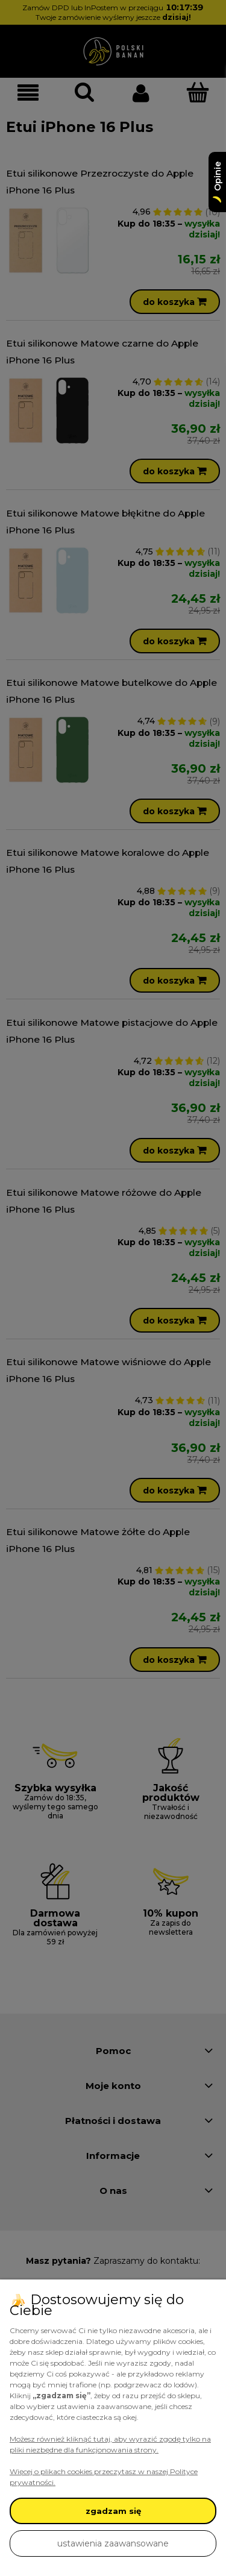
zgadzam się (113, 2511)
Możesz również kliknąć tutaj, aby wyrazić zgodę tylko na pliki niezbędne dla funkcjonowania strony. (110, 2444)
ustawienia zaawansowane (113, 2543)
